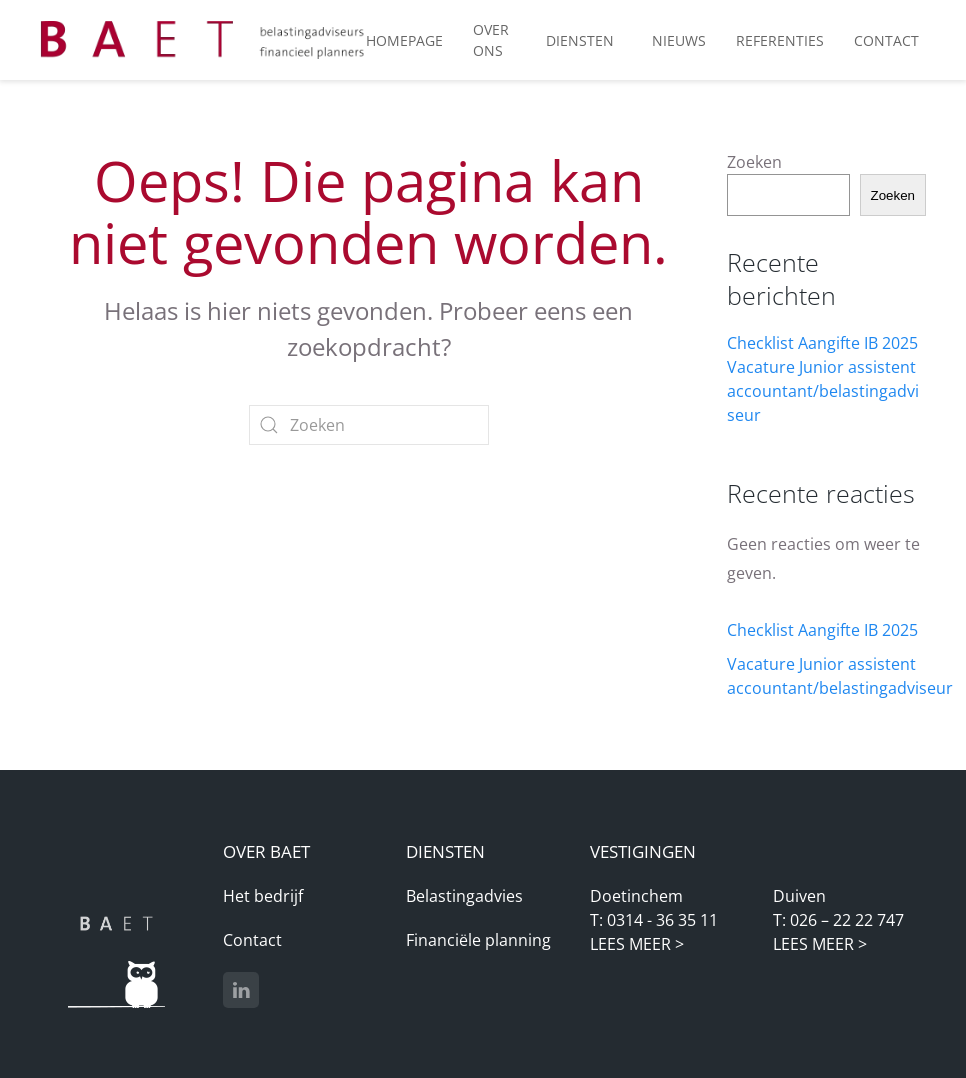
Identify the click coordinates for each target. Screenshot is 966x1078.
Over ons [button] (491, 40)
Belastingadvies (464, 896)
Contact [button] (886, 40)
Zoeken (754, 162)
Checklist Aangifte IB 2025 (822, 343)
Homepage (404, 40)
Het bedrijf (263, 896)
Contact (252, 940)
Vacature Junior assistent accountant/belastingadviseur (823, 391)
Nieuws (679, 40)
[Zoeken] (369, 425)
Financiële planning (478, 940)
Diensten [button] (580, 40)
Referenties (780, 40)
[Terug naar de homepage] (203, 40)
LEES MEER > (637, 944)
